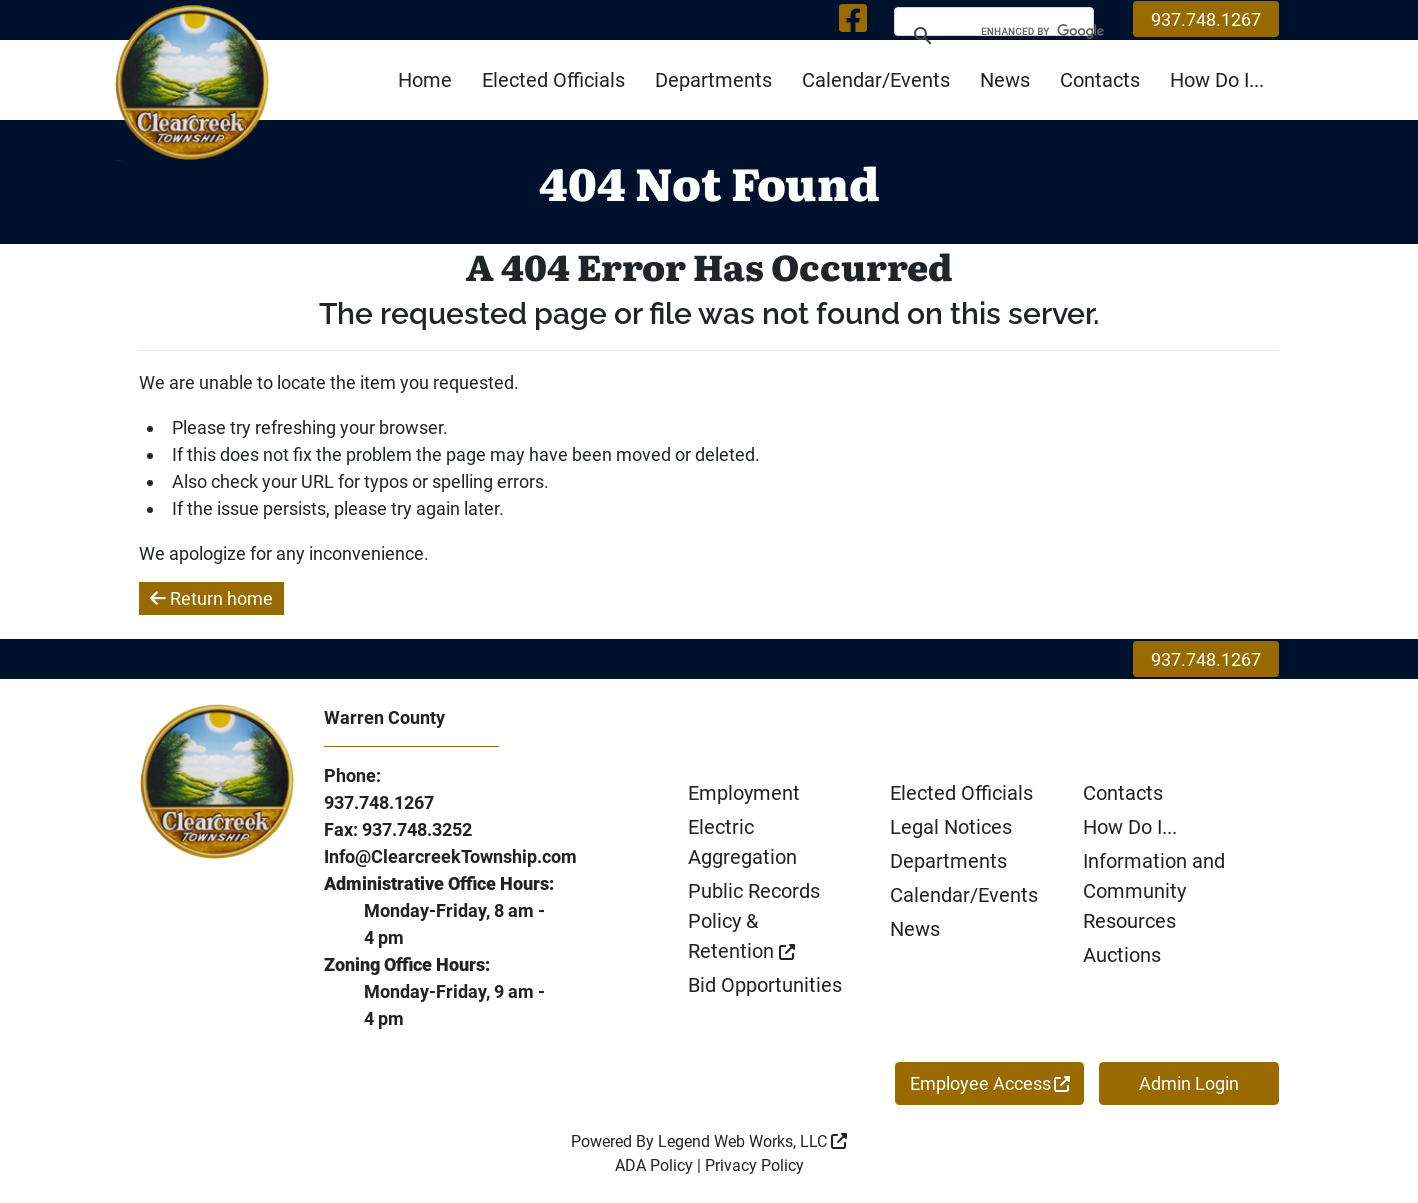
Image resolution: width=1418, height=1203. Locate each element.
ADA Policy (654, 1165)
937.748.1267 (1206, 19)
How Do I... (1217, 80)
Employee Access (990, 1083)
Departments (713, 80)
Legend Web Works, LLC (752, 1141)
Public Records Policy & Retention (754, 921)
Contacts (1100, 80)
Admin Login (1189, 1083)
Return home (211, 598)
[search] (1031, 35)
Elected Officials (553, 80)
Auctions (1122, 955)
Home (425, 80)
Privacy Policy (754, 1165)
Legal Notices (951, 827)
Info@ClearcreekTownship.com (450, 856)
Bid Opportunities (765, 985)
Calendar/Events (876, 80)
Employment (744, 793)
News (1005, 80)
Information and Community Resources (1154, 891)
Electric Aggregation (742, 842)
